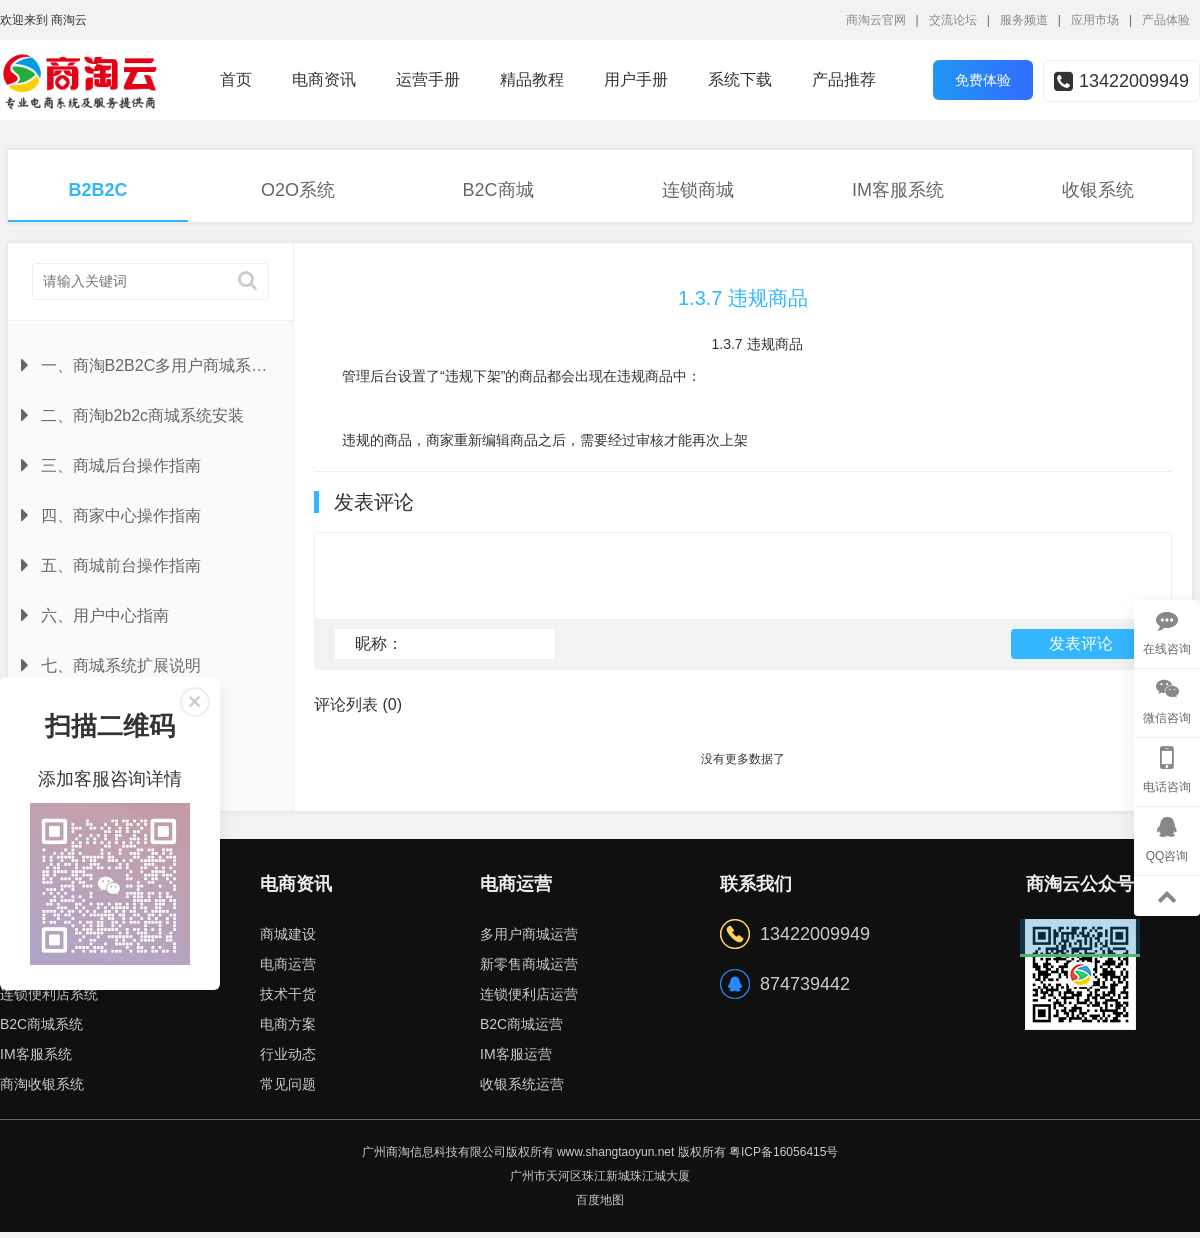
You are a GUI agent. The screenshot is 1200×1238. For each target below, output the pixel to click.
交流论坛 (953, 20)
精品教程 (532, 79)
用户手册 (636, 79)
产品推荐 (844, 79)
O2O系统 (298, 190)
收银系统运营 (522, 1090)
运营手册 (428, 79)
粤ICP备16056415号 (783, 1158)
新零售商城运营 (529, 970)
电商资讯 (324, 79)
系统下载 (740, 79)
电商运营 (288, 970)
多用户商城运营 (529, 940)
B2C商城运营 (521, 1030)
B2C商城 (497, 190)
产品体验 (1166, 20)
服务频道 (1024, 20)
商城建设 (288, 940)
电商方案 (288, 1030)
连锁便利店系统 (49, 1000)
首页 (236, 79)
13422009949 (1121, 81)
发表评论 (1081, 652)
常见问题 (288, 1090)
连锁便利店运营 (529, 1000)
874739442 (805, 990)
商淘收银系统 (42, 1090)
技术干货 (288, 1000)
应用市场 (1095, 20)
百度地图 (600, 1206)
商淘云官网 (876, 20)
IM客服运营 (516, 1060)
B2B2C (97, 190)
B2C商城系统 (41, 1030)
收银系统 (1098, 190)
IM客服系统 (898, 190)
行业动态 (288, 1060)
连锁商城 (698, 190)
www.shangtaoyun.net (615, 1158)
